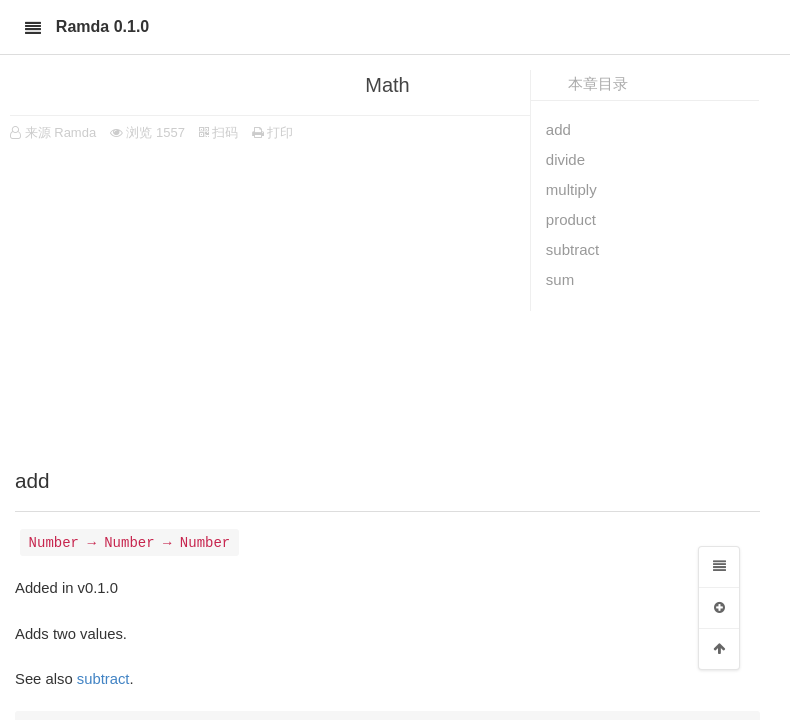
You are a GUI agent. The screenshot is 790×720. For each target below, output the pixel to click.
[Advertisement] (387, 300)
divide (565, 159)
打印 (273, 132)
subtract (572, 249)
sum (560, 279)
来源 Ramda (61, 132)
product (571, 219)
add (558, 129)
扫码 (219, 132)
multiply (571, 189)
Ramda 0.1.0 (102, 26)
